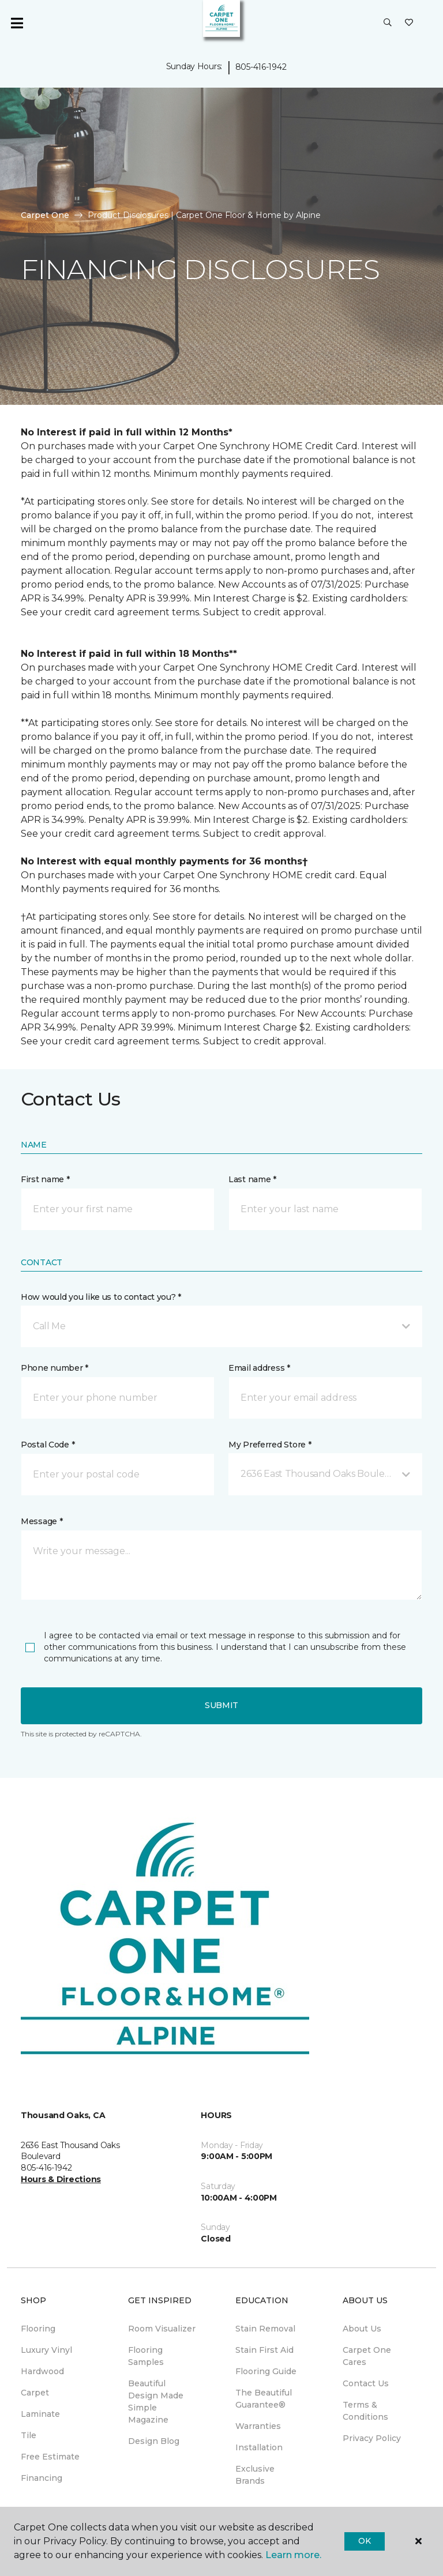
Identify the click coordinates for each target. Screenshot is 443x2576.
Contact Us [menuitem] (366, 2383)
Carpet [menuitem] (35, 2392)
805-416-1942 (261, 67)
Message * (41, 1521)
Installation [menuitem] (259, 2447)
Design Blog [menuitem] (153, 2441)
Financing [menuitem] (41, 2478)
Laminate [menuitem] (40, 2414)
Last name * (252, 1179)
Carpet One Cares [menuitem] (367, 2356)
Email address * (259, 1368)
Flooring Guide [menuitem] (265, 2371)
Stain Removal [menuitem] (265, 2328)
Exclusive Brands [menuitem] (255, 2475)
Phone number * (54, 1368)
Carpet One (45, 215)
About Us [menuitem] (362, 2328)
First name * (45, 1179)
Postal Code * (47, 1445)
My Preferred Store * (269, 1445)
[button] (388, 23)
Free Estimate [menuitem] (50, 2456)
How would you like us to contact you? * (101, 1297)
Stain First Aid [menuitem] (264, 2350)
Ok (364, 2541)
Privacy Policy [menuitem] (372, 2438)
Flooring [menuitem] (38, 2328)
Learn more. (293, 2554)
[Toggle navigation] (16, 23)
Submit (221, 1705)
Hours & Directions (61, 2179)
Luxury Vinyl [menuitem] (46, 2350)
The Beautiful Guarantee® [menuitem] (263, 2398)
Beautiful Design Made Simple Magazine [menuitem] (155, 2401)
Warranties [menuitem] (258, 2426)
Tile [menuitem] (28, 2435)
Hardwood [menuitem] (42, 2371)
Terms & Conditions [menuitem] (365, 2411)
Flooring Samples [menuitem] (146, 2356)
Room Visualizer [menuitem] (162, 2328)
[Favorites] (409, 23)
